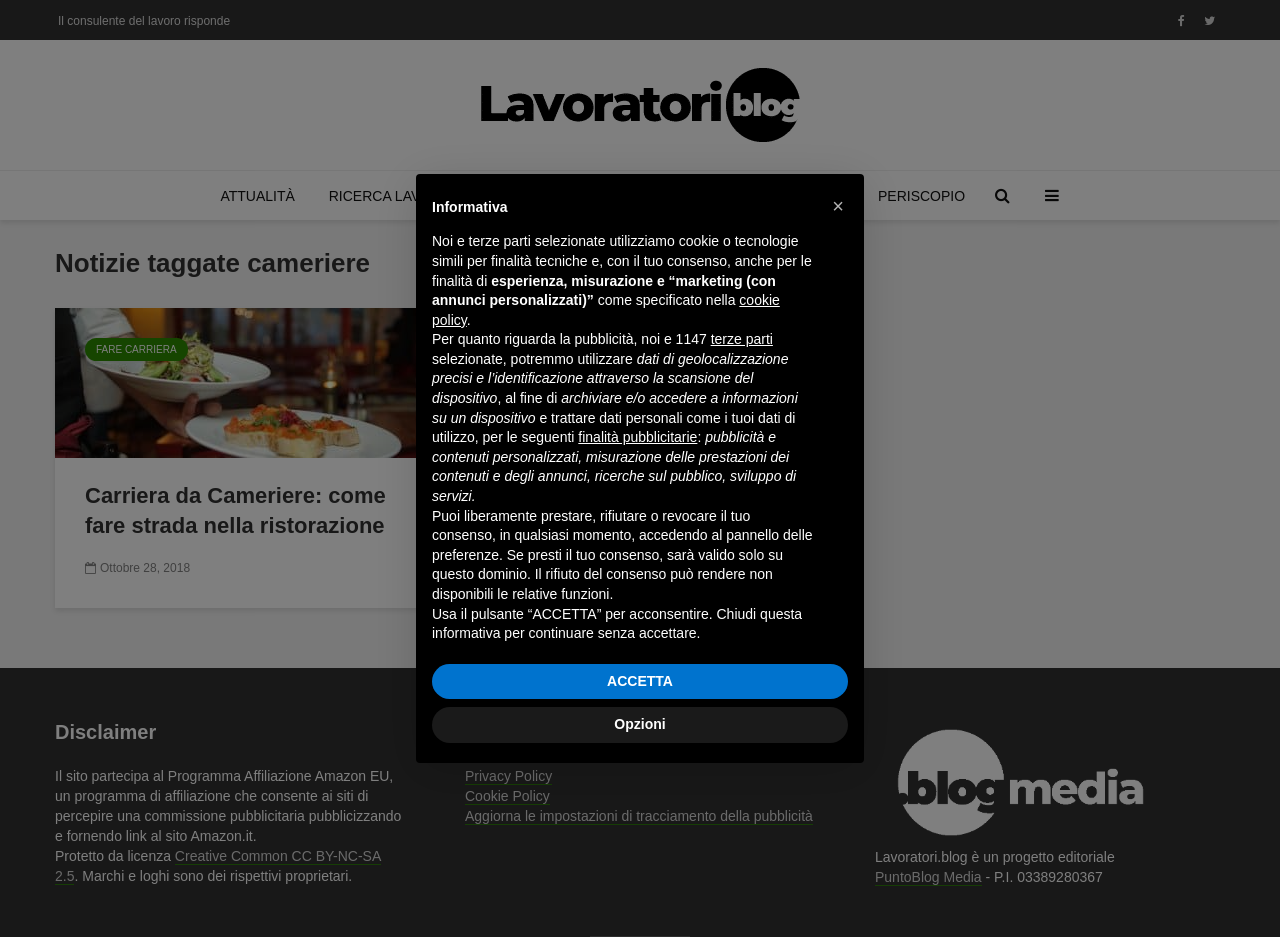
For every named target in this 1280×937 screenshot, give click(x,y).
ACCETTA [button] (640, 681)
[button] (838, 206)
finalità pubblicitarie (637, 437)
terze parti (742, 339)
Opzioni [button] (639, 724)
